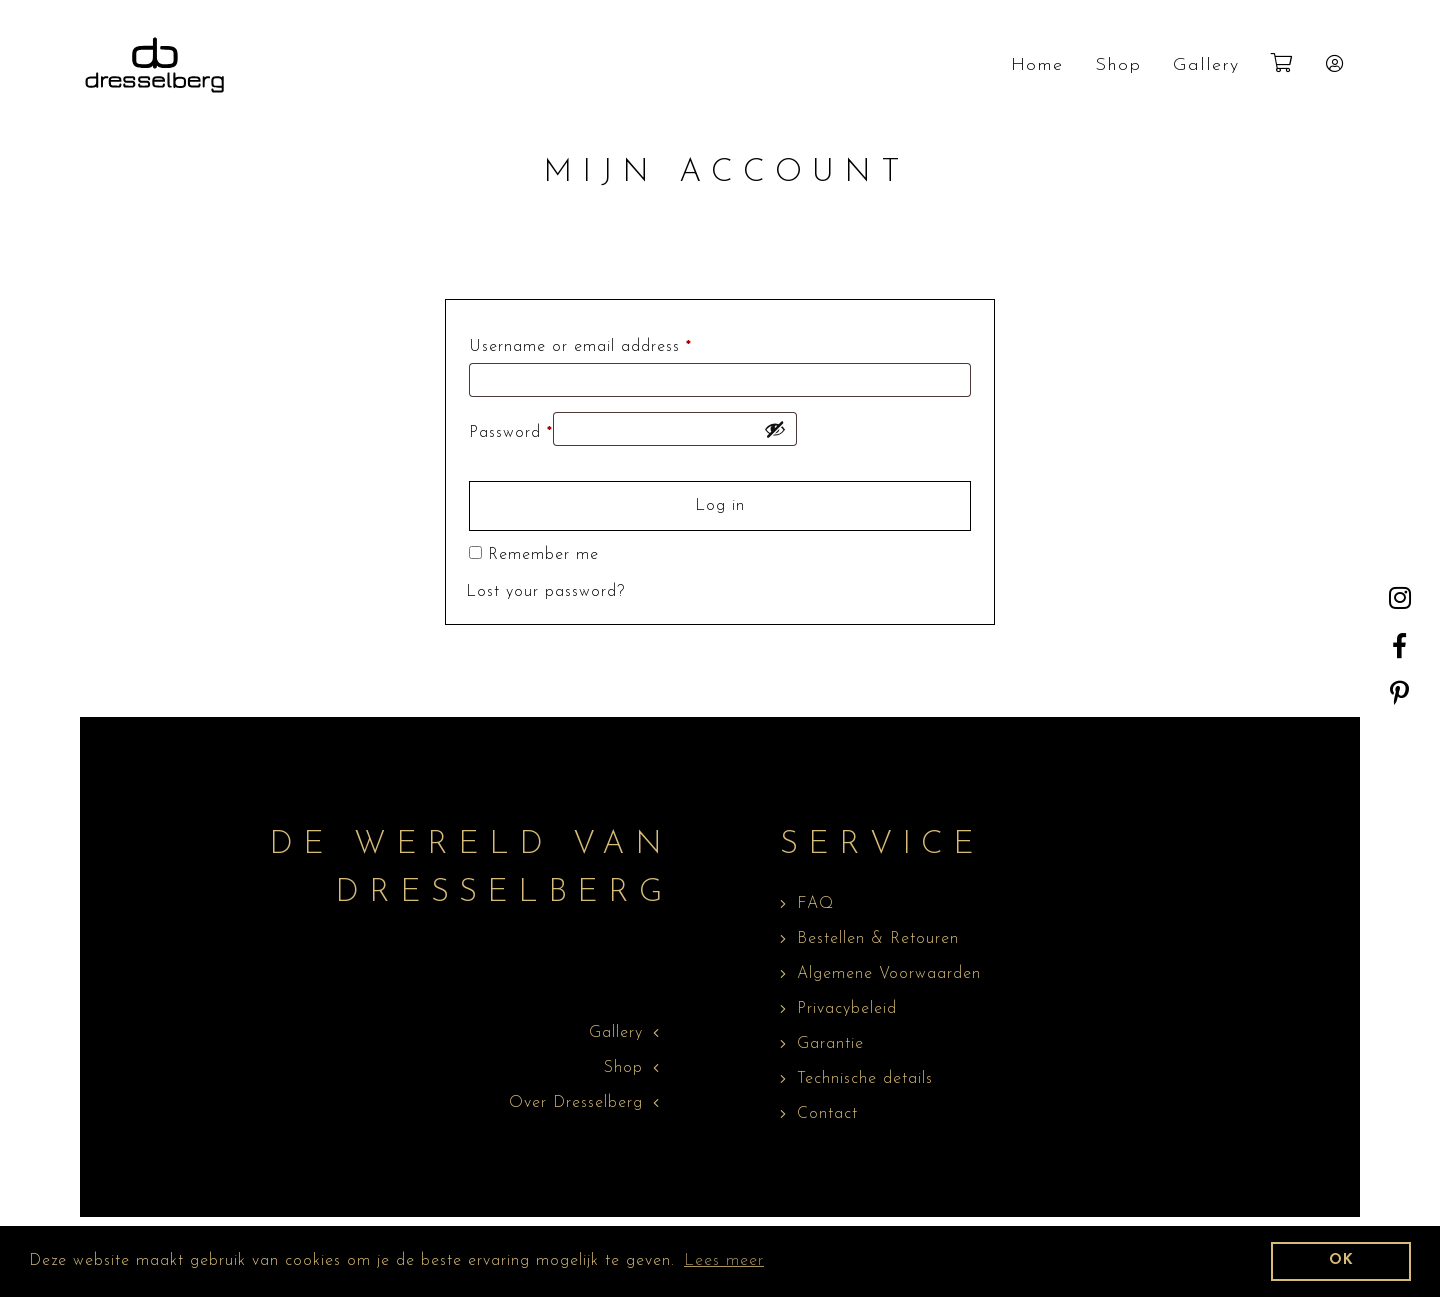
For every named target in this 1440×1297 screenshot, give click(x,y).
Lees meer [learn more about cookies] (724, 1261)
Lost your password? (545, 592)
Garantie (830, 1044)
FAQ (815, 904)
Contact (827, 1114)
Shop (1118, 65)
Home (1037, 65)
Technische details (865, 1079)
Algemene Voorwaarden (889, 974)
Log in (720, 506)
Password (511, 433)
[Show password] (775, 429)
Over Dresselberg (576, 1103)
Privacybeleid (847, 1009)
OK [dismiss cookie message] (1341, 1260)
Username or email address (580, 347)
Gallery (1206, 65)
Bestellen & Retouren (878, 939)
